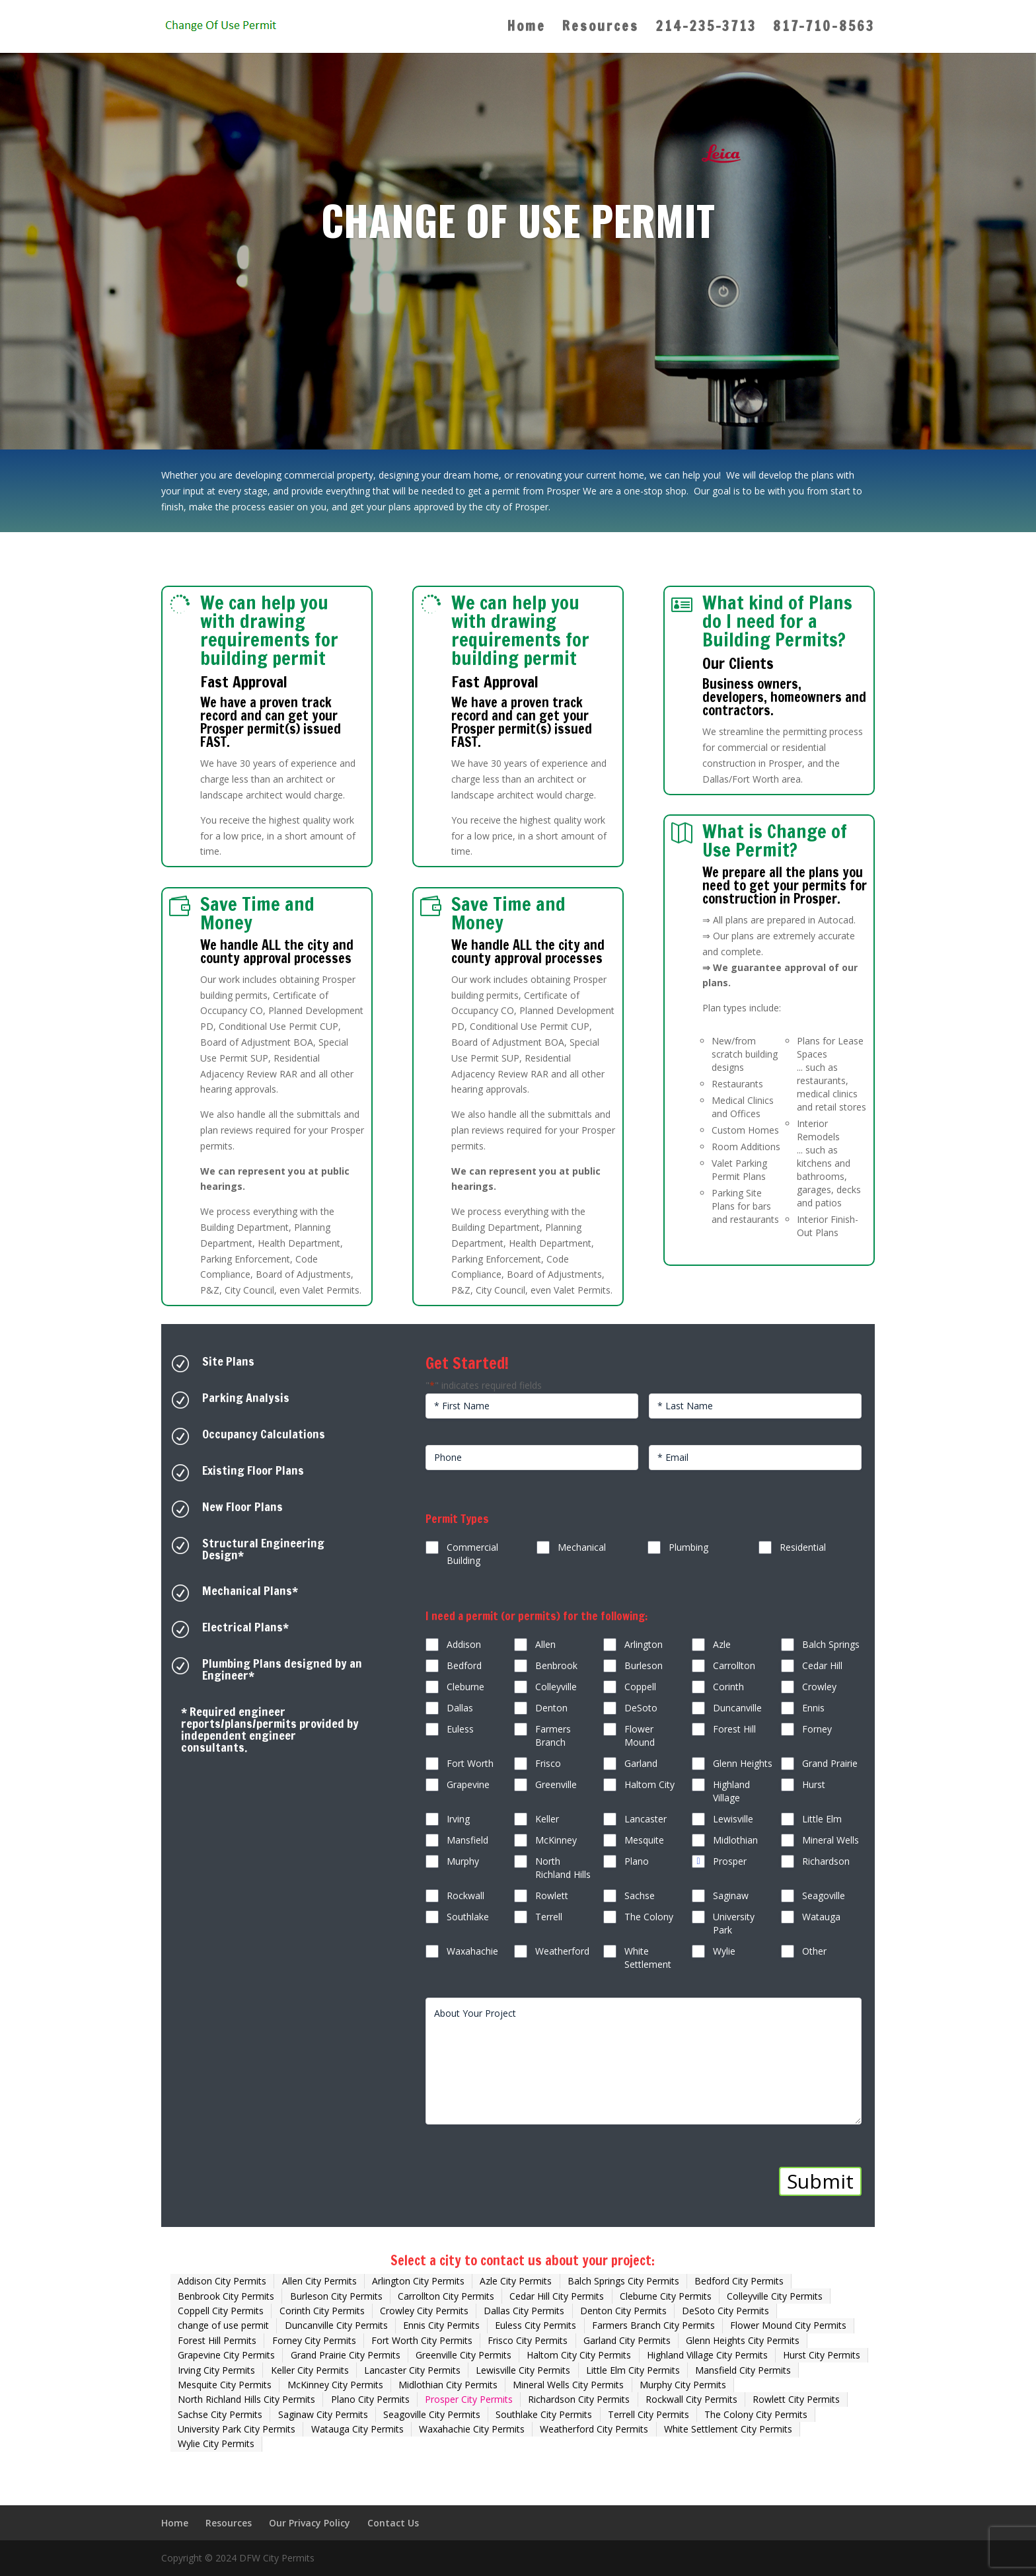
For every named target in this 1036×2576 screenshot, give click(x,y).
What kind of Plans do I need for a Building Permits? (777, 621)
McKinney (556, 1840)
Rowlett (551, 1895)
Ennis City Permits (441, 2325)
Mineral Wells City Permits (568, 2384)
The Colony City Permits (755, 2414)
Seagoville (823, 1895)
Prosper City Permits (469, 2399)
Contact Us (393, 2523)
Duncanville (737, 1707)
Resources (600, 29)
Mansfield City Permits (743, 2370)
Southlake (468, 1916)
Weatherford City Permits (594, 2429)
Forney (817, 1729)
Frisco (548, 1763)
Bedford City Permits (739, 2281)
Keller (547, 1819)
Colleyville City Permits (775, 2296)
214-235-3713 (706, 29)
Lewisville (733, 1819)
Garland (640, 1763)
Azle (722, 1644)
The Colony (648, 1916)
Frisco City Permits (528, 2340)
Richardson (826, 1861)
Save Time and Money (257, 913)
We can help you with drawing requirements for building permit (269, 630)
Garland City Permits (627, 2340)
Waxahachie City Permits (472, 2429)
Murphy (463, 1861)
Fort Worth (470, 1763)
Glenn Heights (742, 1763)
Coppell (640, 1686)
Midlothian (735, 1840)
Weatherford (562, 1951)
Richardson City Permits (579, 2399)
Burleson (643, 1665)
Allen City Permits (319, 2281)
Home (526, 29)
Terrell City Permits (648, 2414)
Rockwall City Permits (691, 2399)
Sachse (639, 1895)
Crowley (819, 1686)
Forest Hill (734, 1729)
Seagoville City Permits (431, 2414)
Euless (460, 1729)
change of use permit (223, 2325)
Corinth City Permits (322, 2310)
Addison (464, 1644)
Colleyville (556, 1686)
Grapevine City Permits (226, 2355)
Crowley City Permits (424, 2310)
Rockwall (465, 1895)
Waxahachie (472, 1951)
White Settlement (647, 1958)
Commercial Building (472, 1554)
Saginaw (731, 1895)
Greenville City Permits (463, 2355)
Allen (545, 1644)
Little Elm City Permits (633, 2370)
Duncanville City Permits (336, 2325)
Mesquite (644, 1840)
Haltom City (649, 1784)
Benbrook (556, 1665)
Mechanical (582, 1547)
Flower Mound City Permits (788, 2325)
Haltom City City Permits (579, 2355)
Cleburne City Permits (666, 2296)
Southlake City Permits (544, 2414)
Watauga (821, 1916)
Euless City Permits (535, 2325)
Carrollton (734, 1665)
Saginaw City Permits (323, 2414)
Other (814, 1951)
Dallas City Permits (524, 2310)
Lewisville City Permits (523, 2370)
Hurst (813, 1784)
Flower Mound (639, 1735)
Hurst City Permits (821, 2355)
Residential (803, 1547)
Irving (458, 1819)
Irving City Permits (216, 2370)
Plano (636, 1861)
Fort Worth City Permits (421, 2340)
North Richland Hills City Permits (246, 2399)
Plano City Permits (370, 2399)
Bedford (464, 1665)
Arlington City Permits (418, 2281)
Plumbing (688, 1547)
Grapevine (468, 1784)
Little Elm (822, 1819)
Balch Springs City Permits (623, 2281)
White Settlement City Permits (728, 2429)
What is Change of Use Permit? (774, 840)
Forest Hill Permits (217, 2340)
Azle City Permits (516, 2281)
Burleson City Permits (336, 2296)
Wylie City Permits (216, 2443)
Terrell (548, 1916)
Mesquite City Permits (225, 2384)
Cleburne (465, 1686)
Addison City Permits (222, 2281)
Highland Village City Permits (707, 2355)
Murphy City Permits (683, 2384)
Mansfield (467, 1840)
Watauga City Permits (357, 2429)
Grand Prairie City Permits (345, 2355)
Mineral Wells (830, 1840)
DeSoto (640, 1707)
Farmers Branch (553, 1735)
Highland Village (731, 1791)
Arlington (643, 1644)
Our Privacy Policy (309, 2523)
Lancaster (645, 1819)
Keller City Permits (310, 2370)
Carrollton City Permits (446, 2296)
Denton (551, 1707)
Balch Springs (831, 1644)
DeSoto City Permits (725, 2310)
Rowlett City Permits (796, 2399)
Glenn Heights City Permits (742, 2340)
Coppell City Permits (221, 2310)
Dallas (460, 1707)
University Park (734, 1923)
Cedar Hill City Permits (556, 2296)
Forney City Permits (314, 2340)
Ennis (813, 1707)
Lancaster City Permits (412, 2370)
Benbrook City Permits (226, 2296)
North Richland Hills (563, 1868)
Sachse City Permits (220, 2414)
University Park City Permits (236, 2429)
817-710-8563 (824, 29)
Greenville (556, 1784)
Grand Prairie (830, 1763)
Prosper (730, 1861)
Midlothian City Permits (448, 2384)
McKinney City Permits (335, 2384)
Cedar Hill (822, 1665)
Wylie (724, 1951)
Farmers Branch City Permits (653, 2325)
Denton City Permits (623, 2310)
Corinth (728, 1686)
